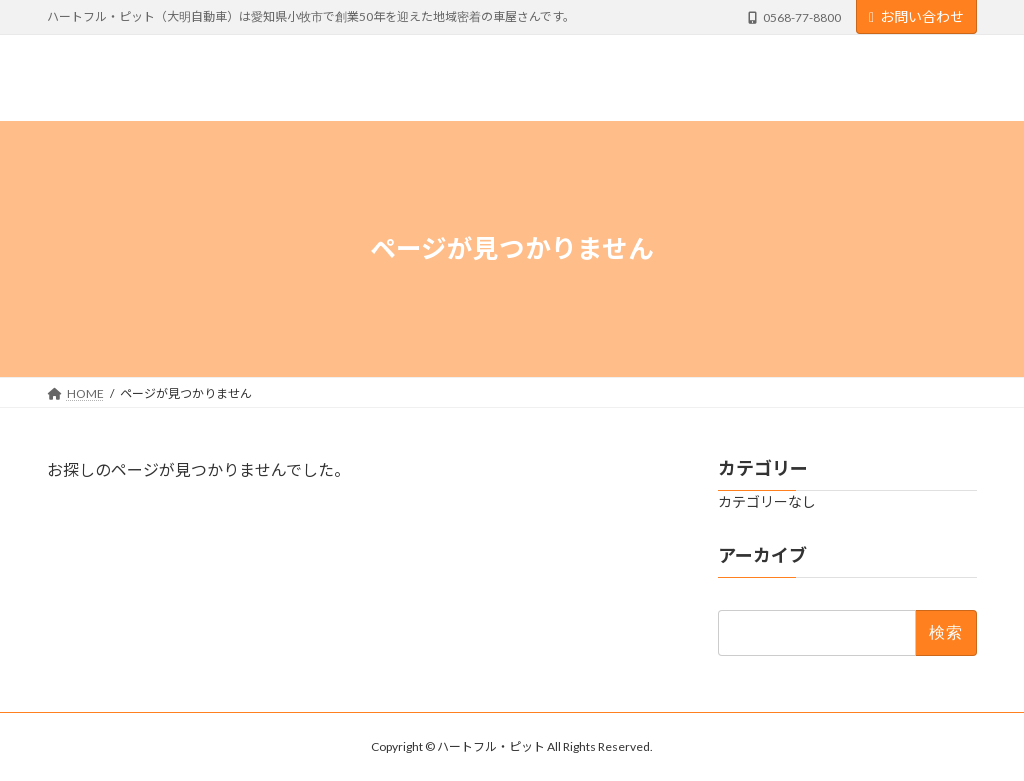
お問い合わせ (916, 16)
